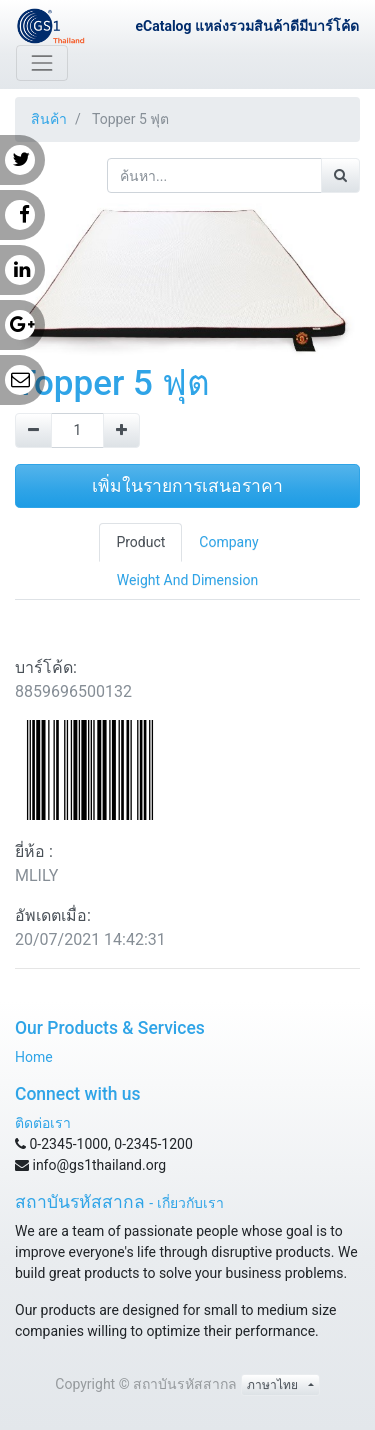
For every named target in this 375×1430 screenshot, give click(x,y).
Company (228, 542)
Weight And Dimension (187, 580)
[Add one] (121, 430)
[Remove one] (33, 430)
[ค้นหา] (340, 175)
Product (140, 542)
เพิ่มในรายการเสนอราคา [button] (187, 486)
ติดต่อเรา (43, 1123)
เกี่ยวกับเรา (190, 1203)
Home (34, 1057)
